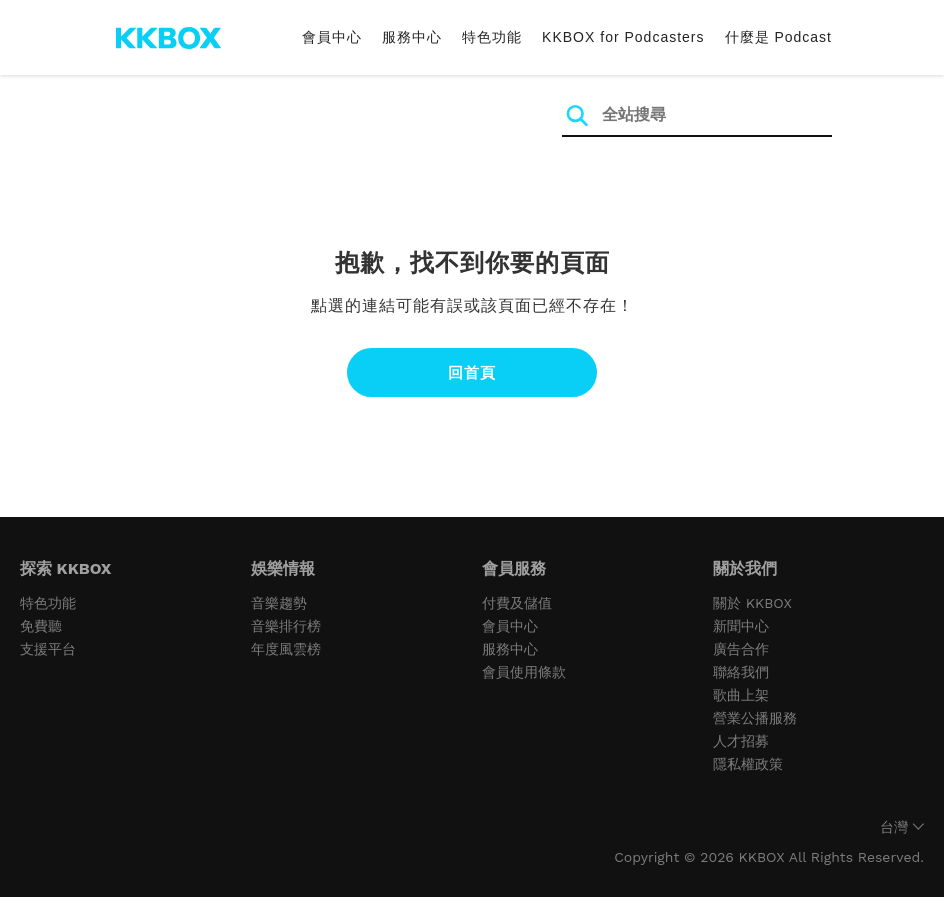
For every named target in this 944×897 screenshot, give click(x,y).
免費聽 (41, 626)
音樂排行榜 (286, 626)
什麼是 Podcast (778, 37)
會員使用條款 (524, 672)
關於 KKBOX (752, 603)
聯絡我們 (741, 672)
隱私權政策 (748, 764)
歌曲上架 (741, 695)
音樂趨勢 (279, 603)
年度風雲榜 (286, 649)
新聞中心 (741, 626)
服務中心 (412, 37)
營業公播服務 (755, 718)
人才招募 (741, 741)
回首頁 (472, 372)
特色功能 (492, 37)
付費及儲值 (517, 603)
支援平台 (48, 649)
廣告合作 (741, 649)
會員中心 (332, 37)
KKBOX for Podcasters (623, 37)
